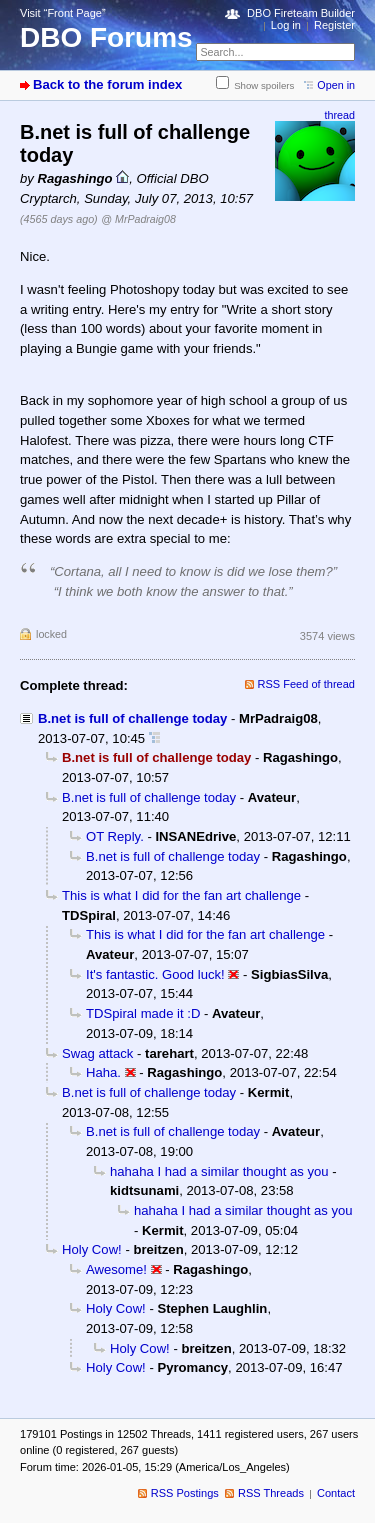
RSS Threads (271, 1493)
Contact (336, 1493)
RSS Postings (185, 1493)
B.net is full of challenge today (132, 718)
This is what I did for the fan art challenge (181, 895)
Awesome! (116, 1269)
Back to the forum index (107, 84)
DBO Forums (106, 37)
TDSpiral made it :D (143, 1013)
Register (334, 25)
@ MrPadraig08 (138, 219)
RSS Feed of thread (307, 684)
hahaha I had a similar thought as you (219, 1171)
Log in (286, 25)
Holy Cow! (92, 1249)
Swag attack (97, 1053)
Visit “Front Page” (63, 13)
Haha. (103, 1072)
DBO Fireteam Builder (301, 13)
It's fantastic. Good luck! (155, 974)
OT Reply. (115, 836)
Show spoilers (264, 85)
